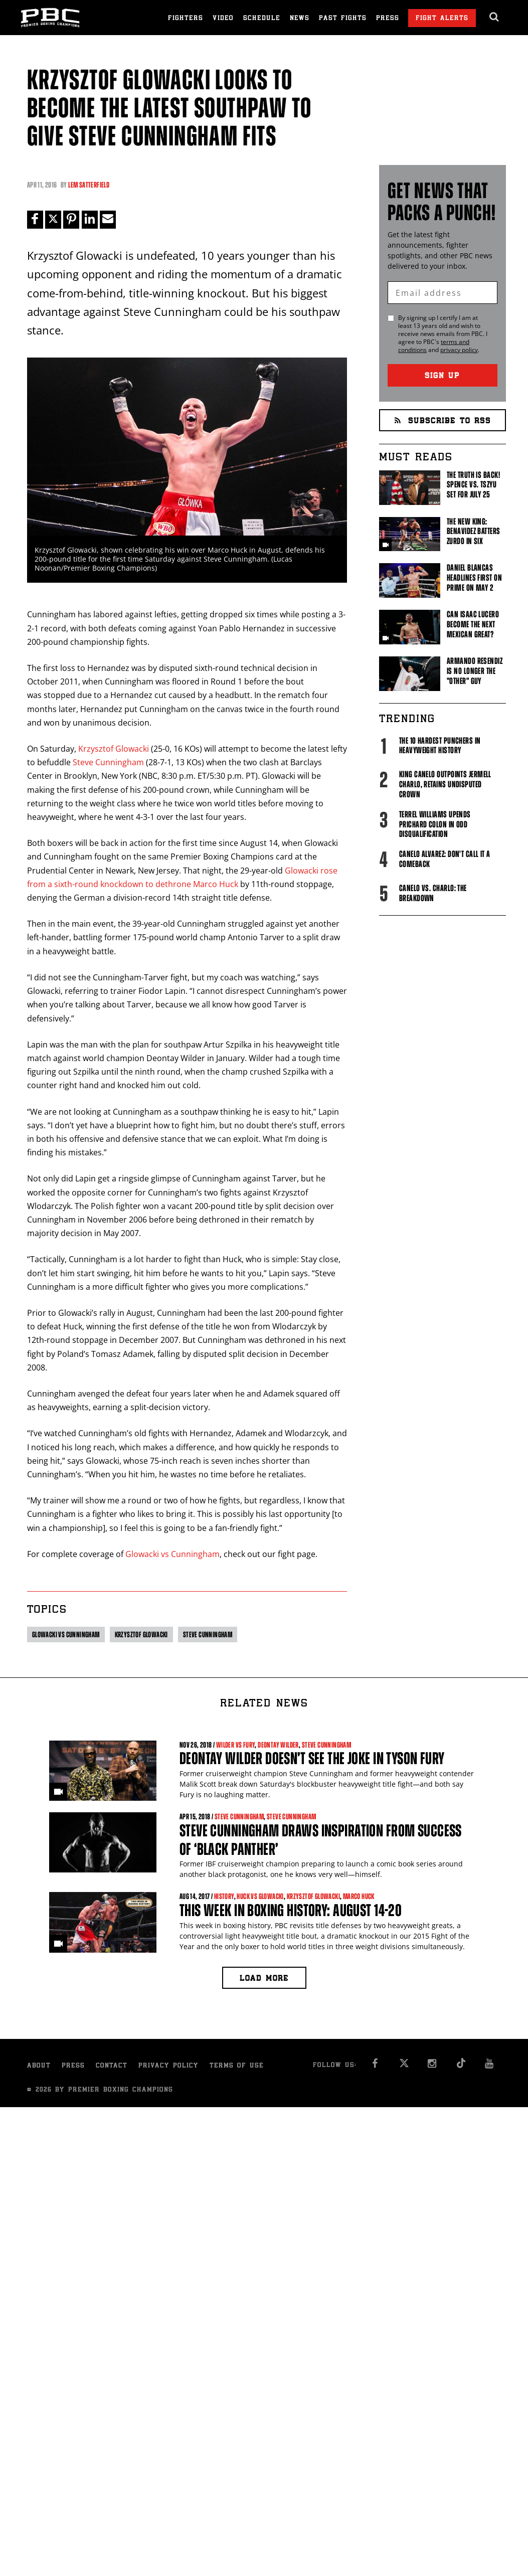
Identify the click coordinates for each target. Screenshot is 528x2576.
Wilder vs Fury (235, 1745)
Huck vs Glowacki (260, 1897)
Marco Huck (359, 1897)
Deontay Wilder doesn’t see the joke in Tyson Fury (312, 1759)
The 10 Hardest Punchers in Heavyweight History (440, 746)
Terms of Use (237, 2066)
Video (223, 19)
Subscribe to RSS (443, 421)
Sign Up (442, 376)
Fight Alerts (442, 19)
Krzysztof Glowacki (113, 748)
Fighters (185, 19)
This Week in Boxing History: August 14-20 (291, 1910)
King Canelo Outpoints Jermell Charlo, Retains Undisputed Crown (445, 784)
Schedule (261, 19)
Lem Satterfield (88, 185)
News (299, 19)
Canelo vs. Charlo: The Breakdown (433, 893)
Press (387, 19)
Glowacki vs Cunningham (172, 1554)
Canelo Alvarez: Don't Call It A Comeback (444, 859)
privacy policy (459, 350)
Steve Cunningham (108, 762)
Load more (264, 1979)
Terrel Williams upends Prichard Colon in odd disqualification (435, 824)
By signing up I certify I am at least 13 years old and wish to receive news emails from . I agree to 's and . (442, 334)
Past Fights (343, 19)
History (224, 1897)
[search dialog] (494, 17)
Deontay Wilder (278, 1745)
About (39, 2066)
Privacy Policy (168, 2066)
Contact (111, 2066)
